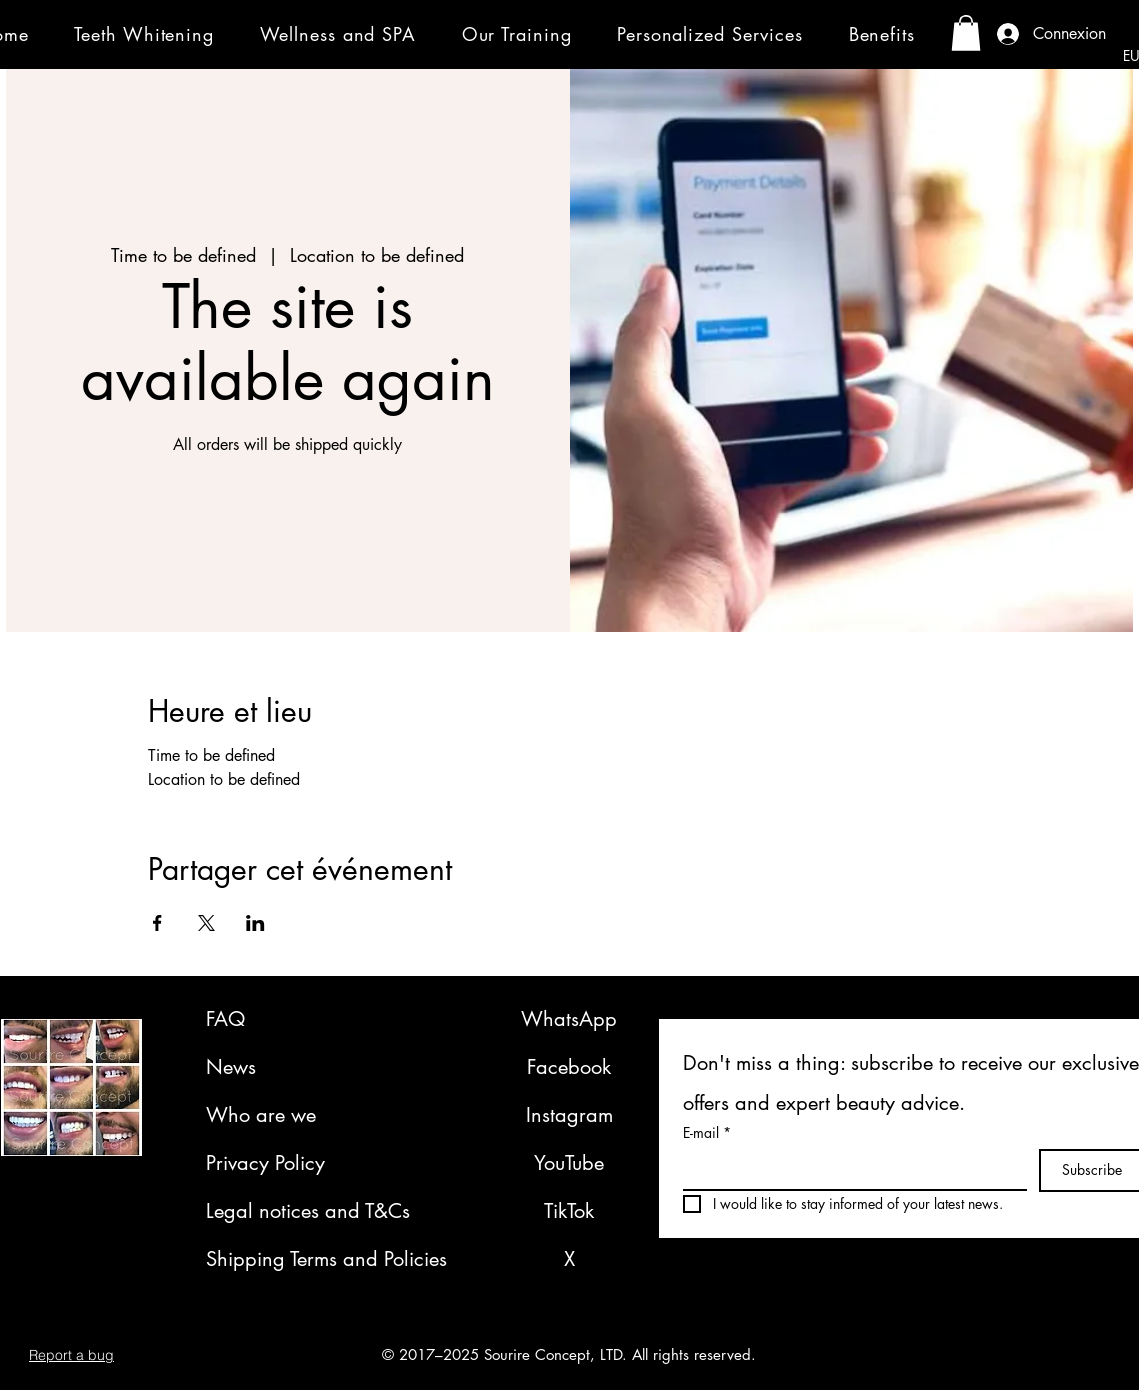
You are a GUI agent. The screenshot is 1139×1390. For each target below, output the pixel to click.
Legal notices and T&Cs (308, 1211)
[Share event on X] (206, 923)
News (231, 1067)
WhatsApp (569, 1019)
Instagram (569, 1115)
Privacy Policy (265, 1163)
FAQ (225, 1019)
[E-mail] (849, 1169)
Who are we (261, 1115)
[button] (156, 33)
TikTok (569, 1211)
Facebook (569, 1067)
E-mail (707, 1132)
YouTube (569, 1163)
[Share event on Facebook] (157, 923)
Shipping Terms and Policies (326, 1259)
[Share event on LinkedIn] (255, 923)
